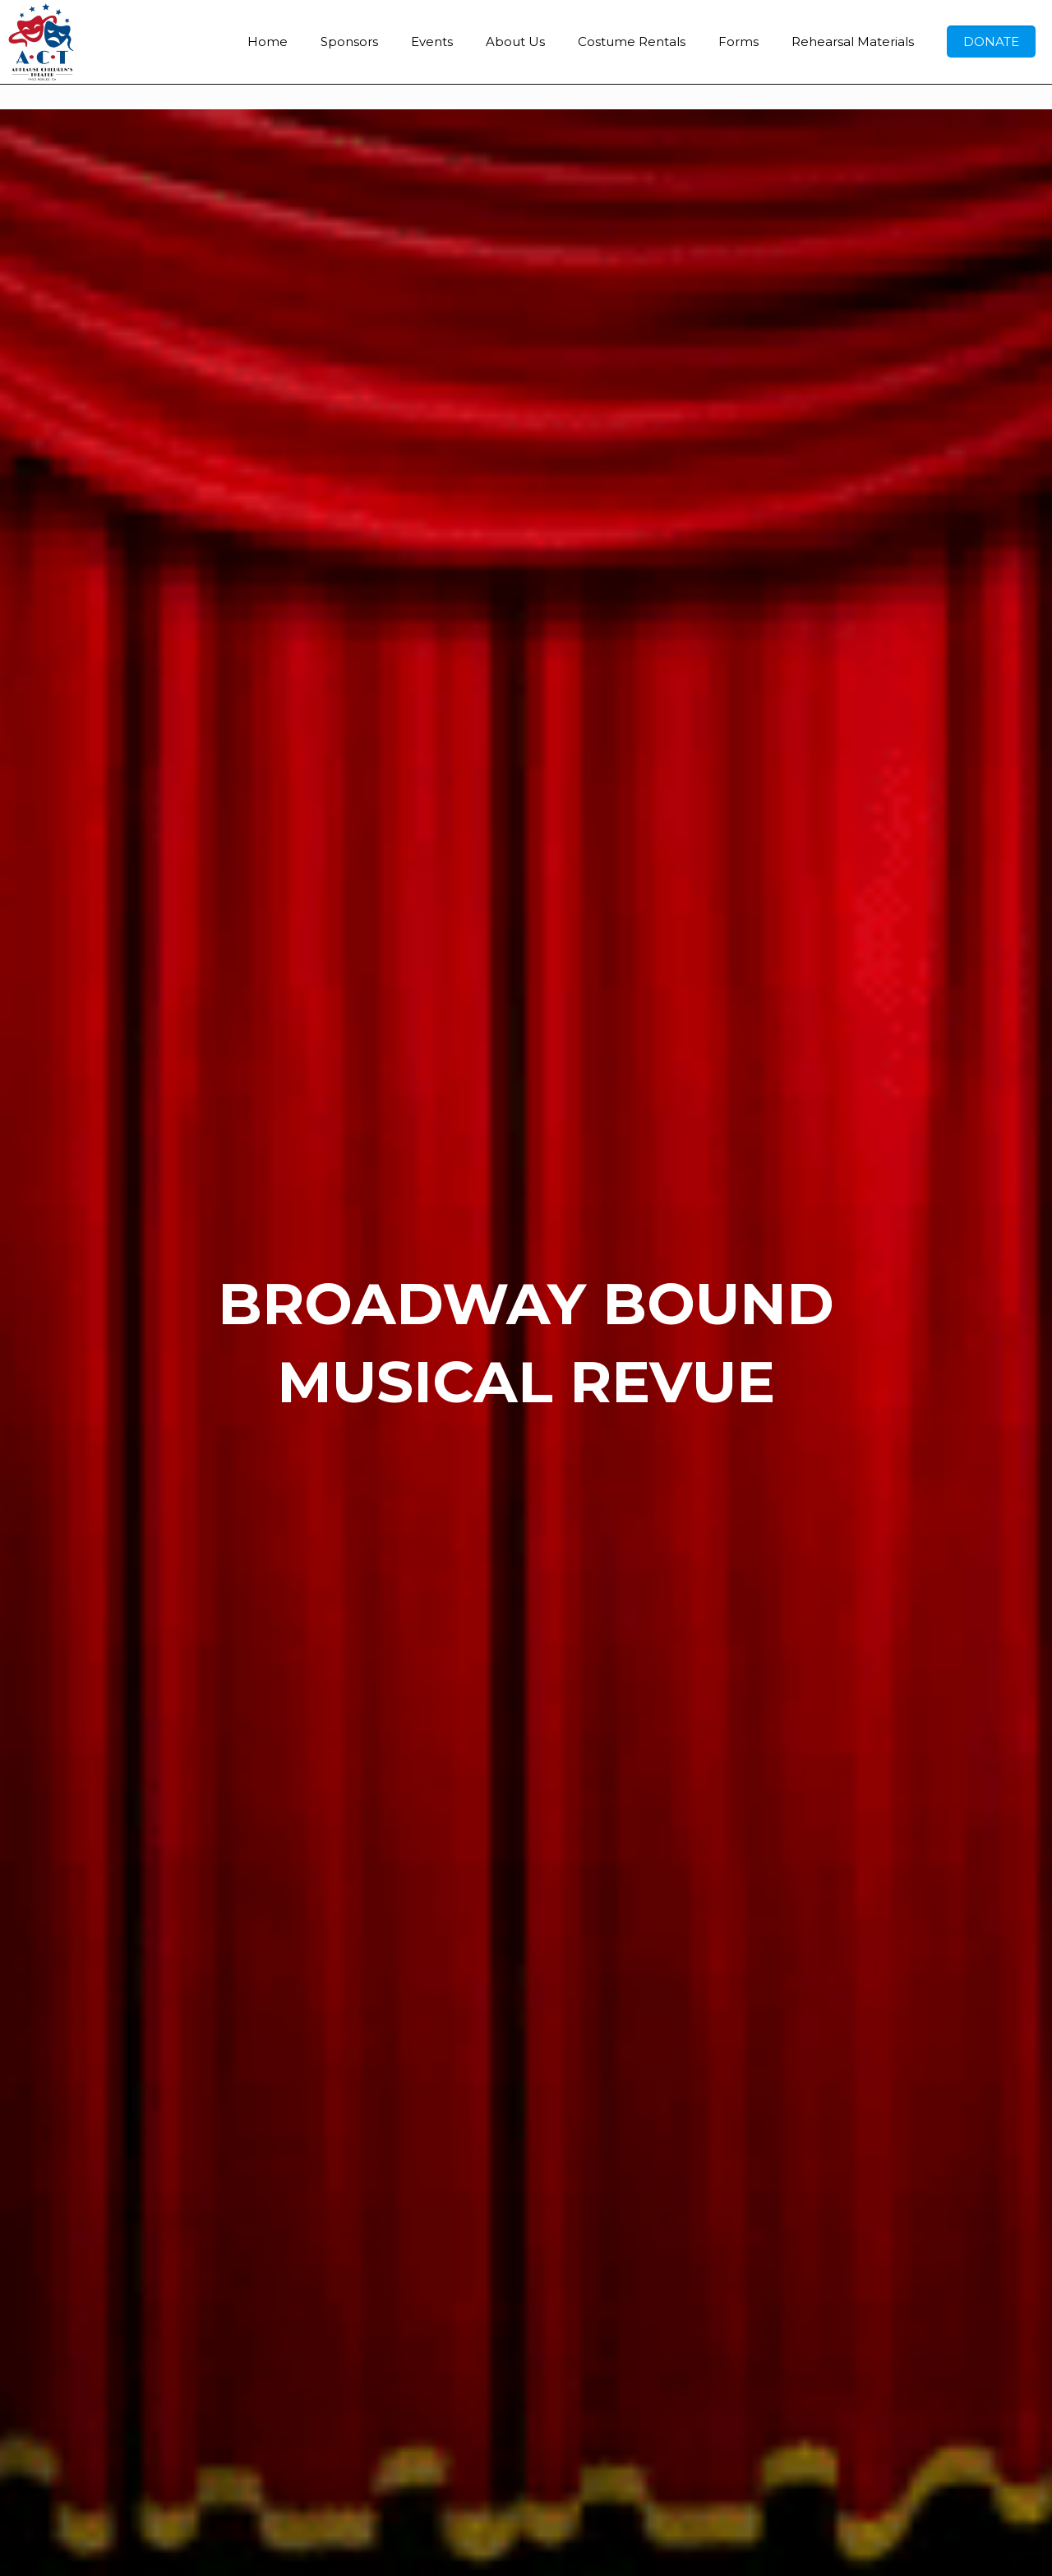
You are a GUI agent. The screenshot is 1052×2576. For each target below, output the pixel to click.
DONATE (991, 41)
